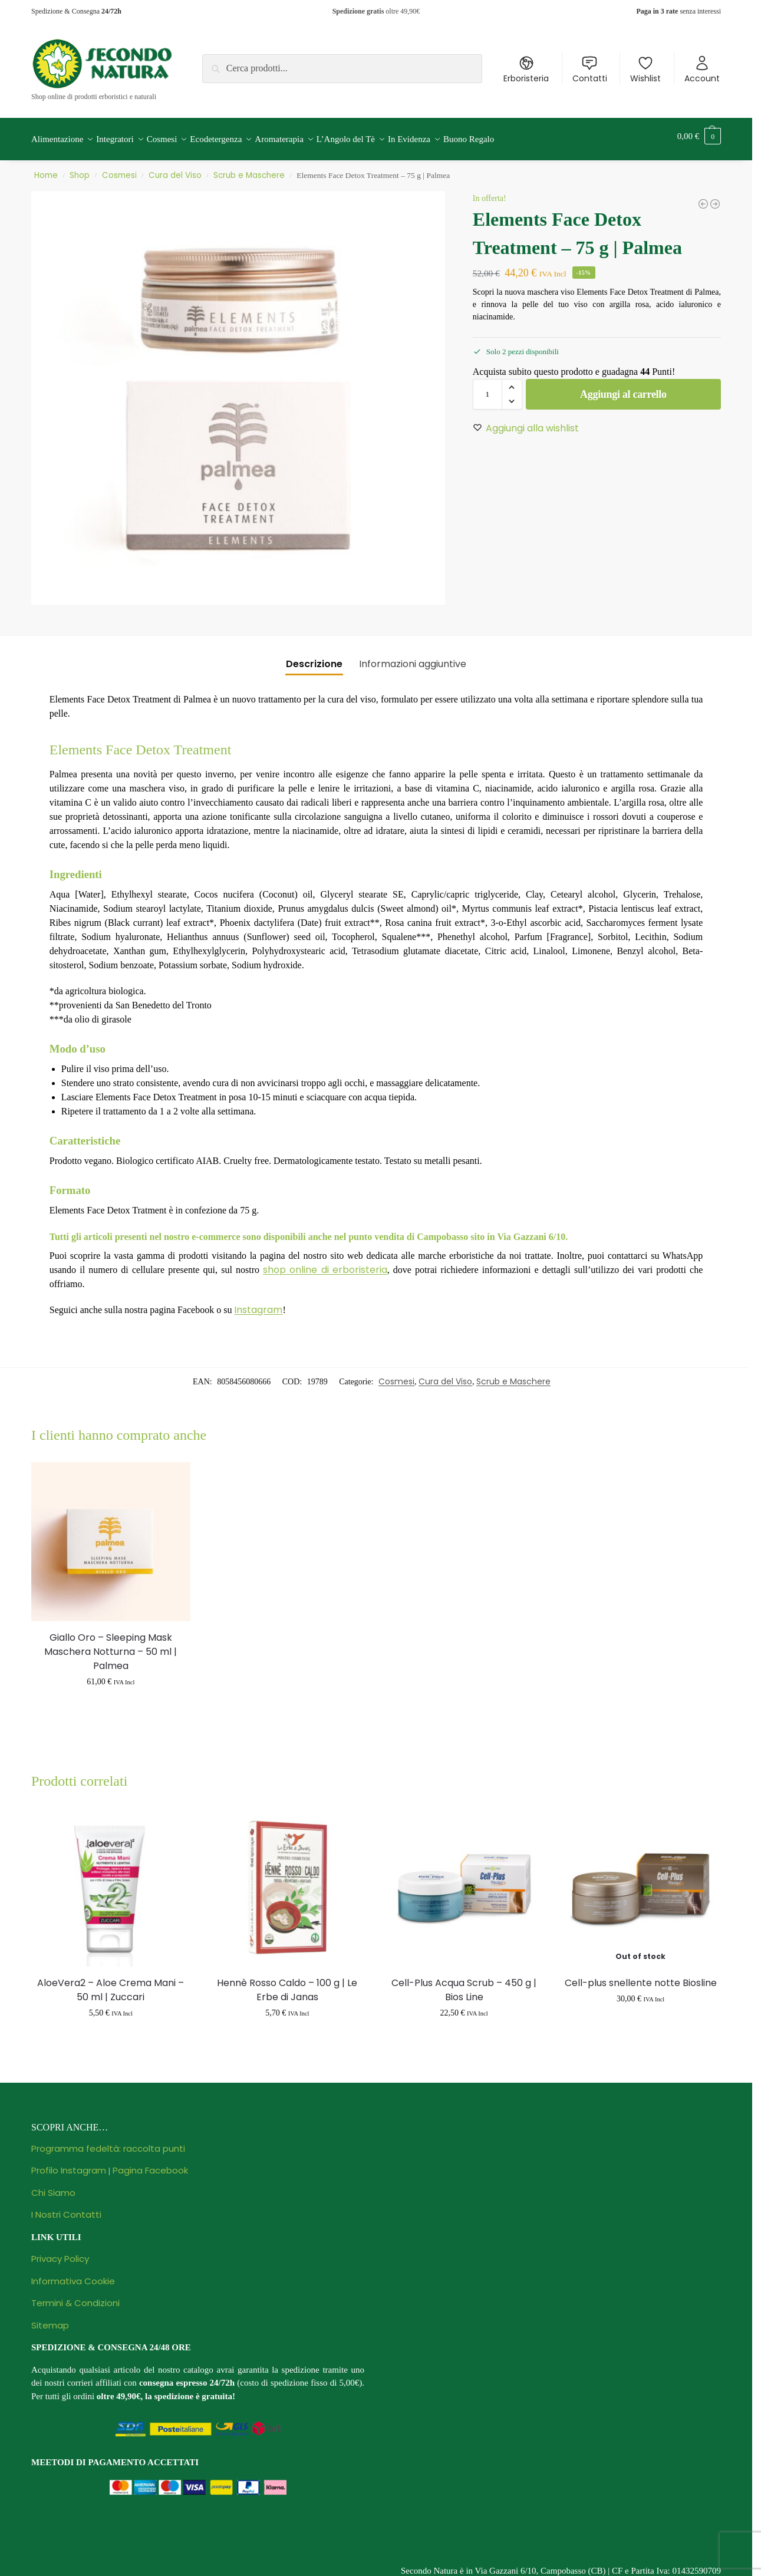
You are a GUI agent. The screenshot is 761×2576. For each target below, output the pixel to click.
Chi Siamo (53, 2186)
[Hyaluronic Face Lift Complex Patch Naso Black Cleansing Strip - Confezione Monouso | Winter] (703, 197)
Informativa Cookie (73, 2274)
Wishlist (645, 69)
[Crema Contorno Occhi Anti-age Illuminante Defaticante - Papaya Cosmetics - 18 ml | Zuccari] (715, 197)
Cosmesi (119, 168)
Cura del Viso (175, 168)
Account (702, 69)
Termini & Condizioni (75, 2296)
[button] (699, 136)
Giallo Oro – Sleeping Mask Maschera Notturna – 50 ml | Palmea (110, 1644)
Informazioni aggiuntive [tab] (412, 657)
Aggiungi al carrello (623, 388)
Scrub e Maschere (249, 168)
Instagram (258, 1303)
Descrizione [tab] (314, 657)
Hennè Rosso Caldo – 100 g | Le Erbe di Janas (287, 1983)
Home (46, 168)
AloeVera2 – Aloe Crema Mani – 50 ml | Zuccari (110, 1983)
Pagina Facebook (150, 2164)
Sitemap (50, 2319)
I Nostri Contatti (66, 2208)
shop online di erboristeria (325, 1263)
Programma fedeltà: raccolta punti (108, 2142)
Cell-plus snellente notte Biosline (641, 1976)
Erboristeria (526, 69)
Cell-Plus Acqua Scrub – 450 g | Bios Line (463, 1983)
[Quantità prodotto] (487, 387)
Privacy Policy (60, 2252)
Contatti (589, 69)
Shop (80, 168)
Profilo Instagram (68, 2164)
